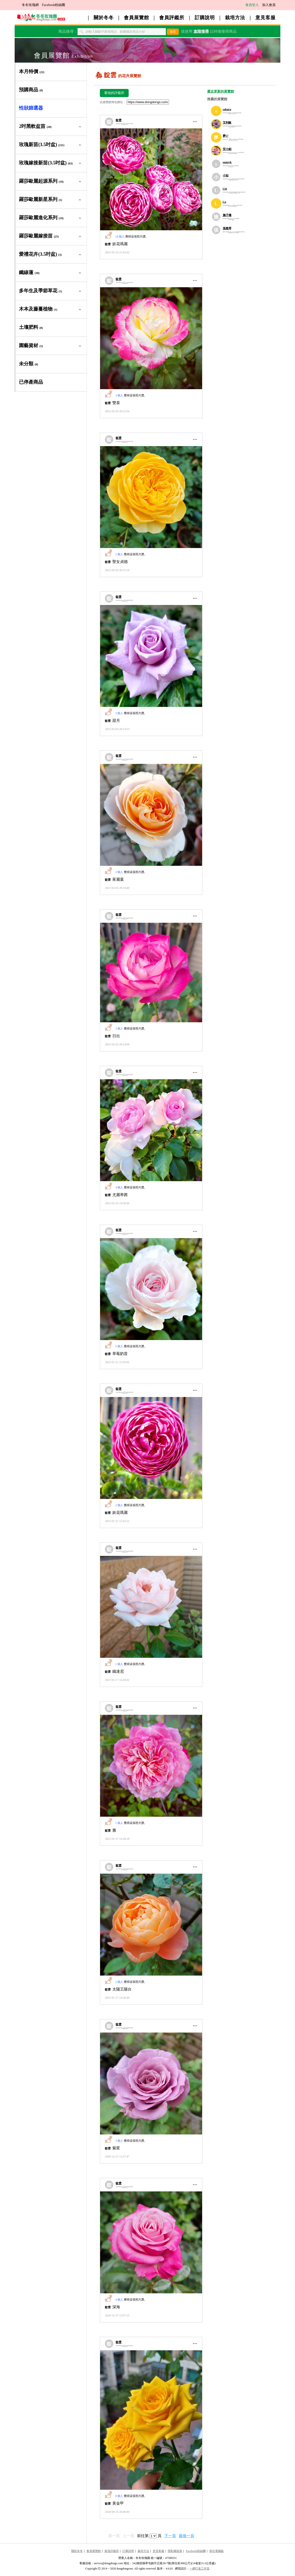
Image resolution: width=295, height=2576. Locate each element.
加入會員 (269, 5)
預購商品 (31, 89)
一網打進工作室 (199, 2568)
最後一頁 (186, 2536)
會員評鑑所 (171, 17)
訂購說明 (205, 17)
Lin (225, 188)
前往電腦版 (216, 2551)
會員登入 (252, 5)
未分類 (28, 363)
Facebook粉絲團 (53, 5)
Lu (224, 202)
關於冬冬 (104, 17)
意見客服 (265, 17)
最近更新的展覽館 (220, 91)
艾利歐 (227, 122)
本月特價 (31, 71)
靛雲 (118, 120)
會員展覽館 (136, 17)
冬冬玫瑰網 (30, 5)
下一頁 (170, 2536)
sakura (227, 109)
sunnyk (227, 162)
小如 (226, 175)
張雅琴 (227, 228)
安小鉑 (227, 149)
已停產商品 (31, 382)
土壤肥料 (31, 327)
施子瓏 (227, 215)
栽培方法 (235, 17)
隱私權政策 (175, 2551)
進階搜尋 (201, 31)
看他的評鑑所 (114, 93)
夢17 (226, 135)
